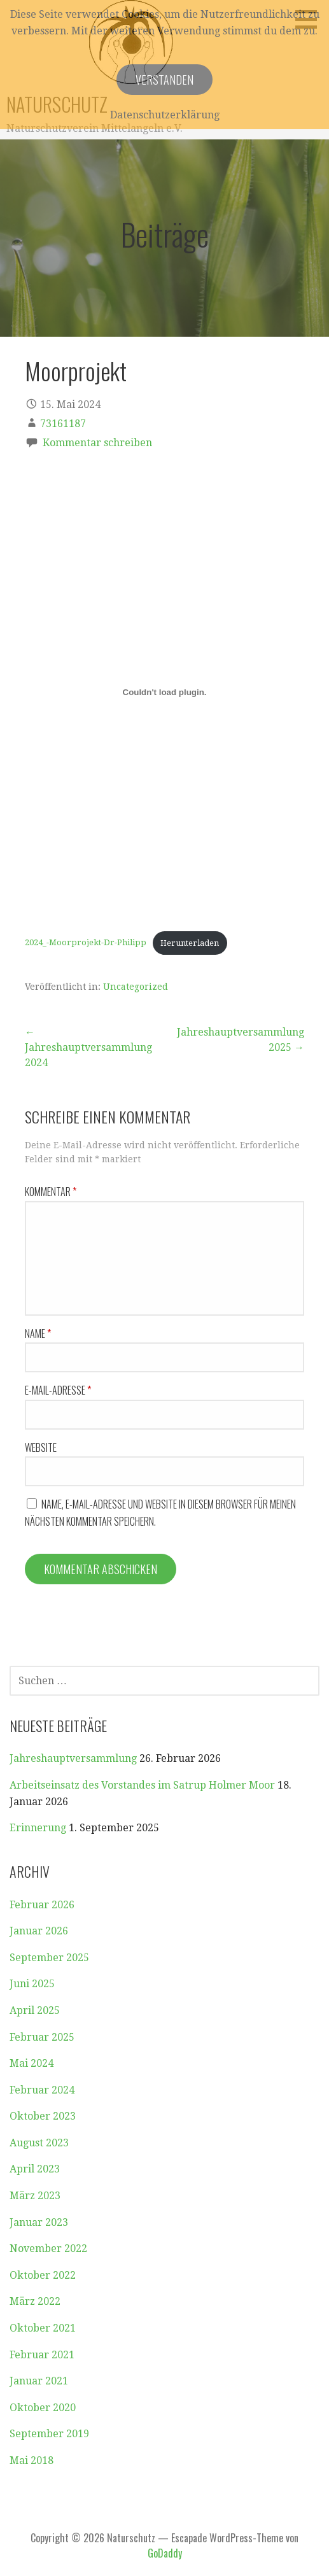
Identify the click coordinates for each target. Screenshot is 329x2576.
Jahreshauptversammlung (73, 1758)
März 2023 (35, 2196)
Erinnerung (38, 1828)
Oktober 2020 (43, 2408)
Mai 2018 (31, 2460)
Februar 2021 (42, 2355)
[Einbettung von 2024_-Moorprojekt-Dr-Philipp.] (164, 692)
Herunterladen (189, 943)
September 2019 (49, 2434)
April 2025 (35, 2010)
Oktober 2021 (43, 2328)
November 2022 (48, 2248)
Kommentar (50, 1191)
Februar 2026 (42, 1905)
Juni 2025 (32, 1984)
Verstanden (164, 79)
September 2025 (49, 1958)
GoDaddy (165, 2553)
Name (38, 1333)
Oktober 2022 (43, 2275)
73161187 (63, 424)
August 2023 (39, 2143)
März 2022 (35, 2301)
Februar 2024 (42, 2090)
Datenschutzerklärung (165, 115)
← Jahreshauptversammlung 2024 (88, 1047)
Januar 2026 (39, 1931)
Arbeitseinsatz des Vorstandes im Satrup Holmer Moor (142, 1785)
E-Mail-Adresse (58, 1390)
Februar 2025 (42, 2037)
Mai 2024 (31, 2063)
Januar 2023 (39, 2222)
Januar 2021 (39, 2381)
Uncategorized (135, 987)
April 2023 (35, 2169)
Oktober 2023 (43, 2116)
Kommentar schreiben (97, 443)
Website (41, 1447)
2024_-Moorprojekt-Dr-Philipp (85, 943)
